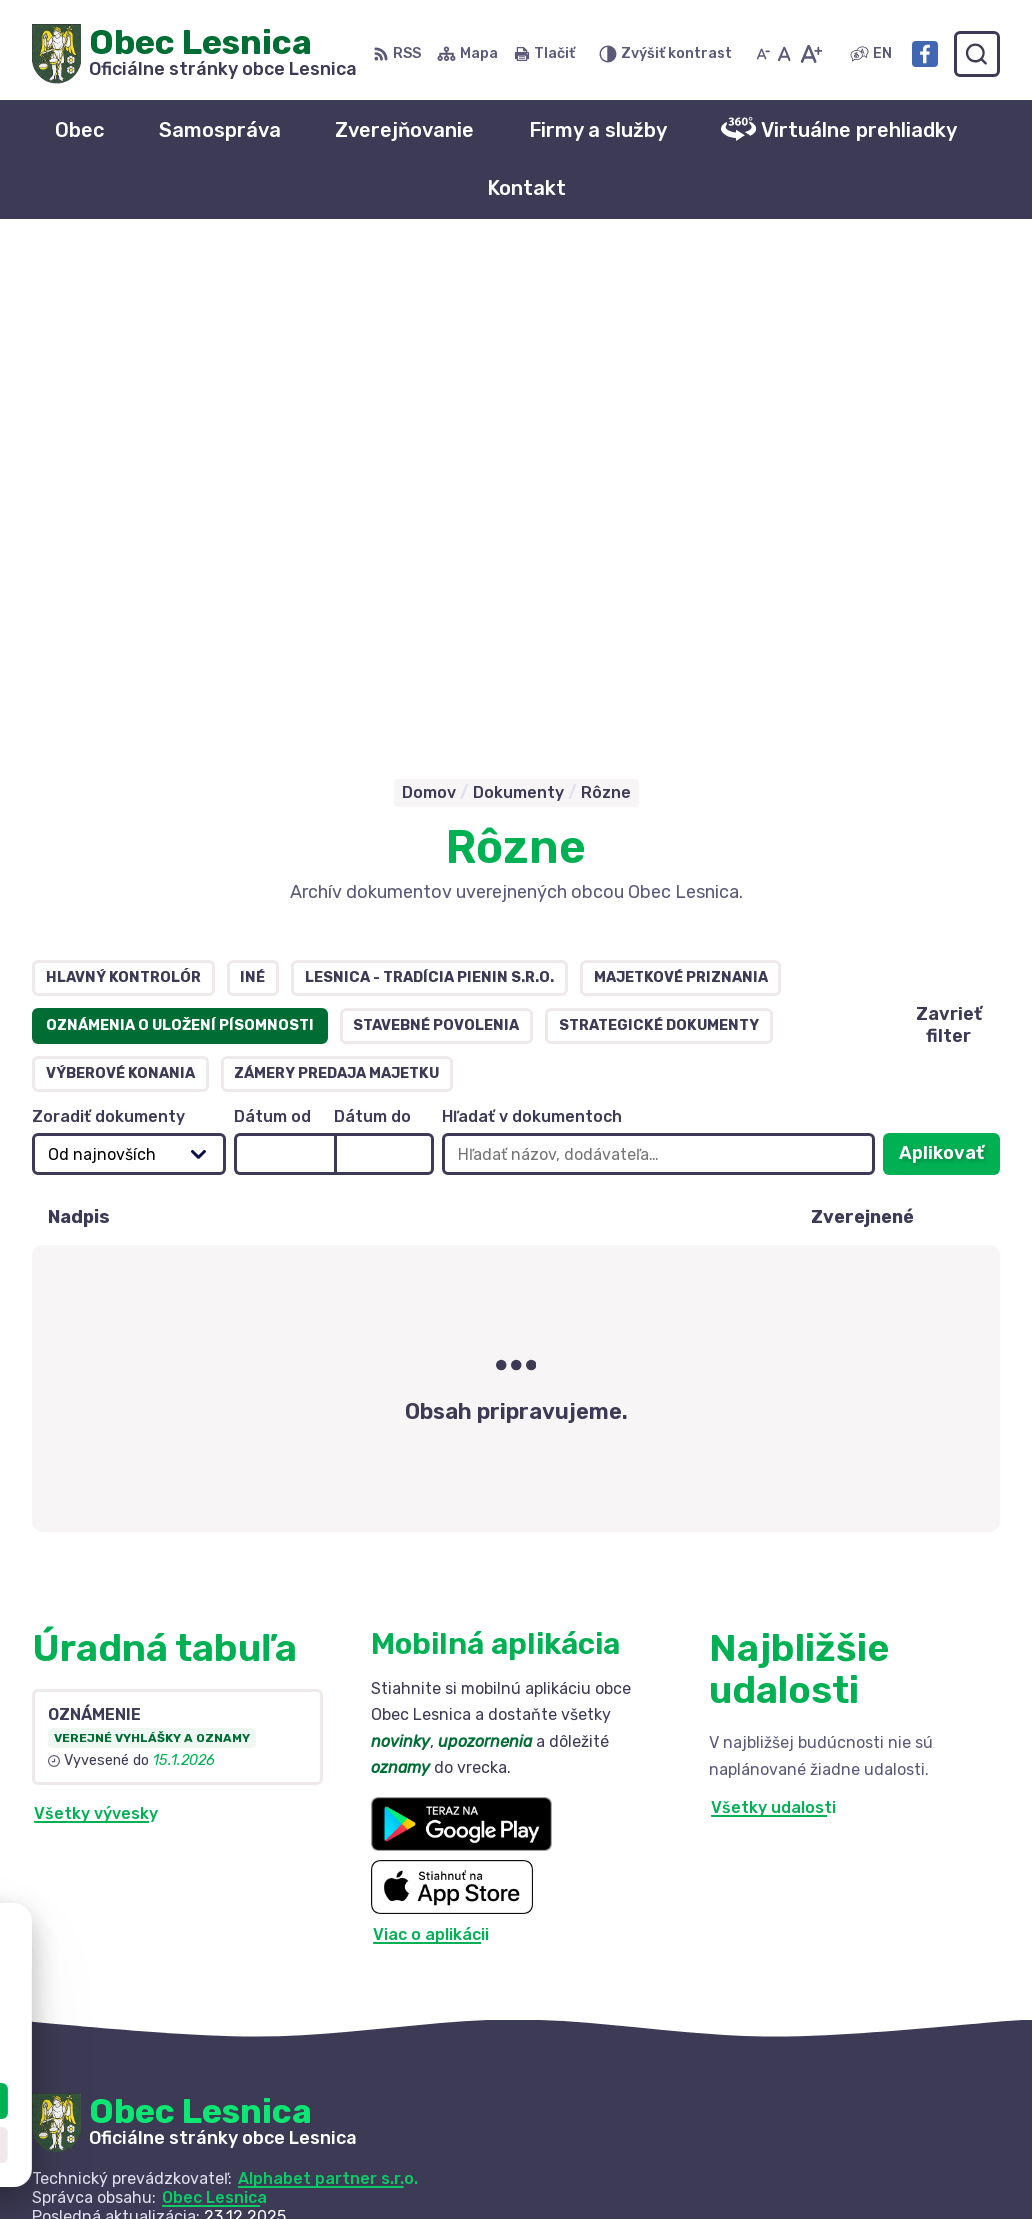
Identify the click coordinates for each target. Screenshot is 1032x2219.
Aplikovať (949, 676)
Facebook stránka (832, 2174)
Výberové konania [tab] (120, 590)
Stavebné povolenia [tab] (436, 542)
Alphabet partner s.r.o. (328, 1695)
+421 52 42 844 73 (834, 2129)
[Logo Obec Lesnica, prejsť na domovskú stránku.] (194, 54)
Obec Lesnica (214, 1714)
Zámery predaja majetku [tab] (336, 590)
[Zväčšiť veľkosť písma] (810, 54)
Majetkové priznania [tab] (681, 494)
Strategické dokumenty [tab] (659, 542)
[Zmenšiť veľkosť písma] (763, 54)
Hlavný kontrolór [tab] (123, 494)
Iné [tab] (252, 494)
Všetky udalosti (773, 1325)
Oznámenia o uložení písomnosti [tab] (180, 542)
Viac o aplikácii (431, 1452)
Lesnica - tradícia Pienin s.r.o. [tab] (429, 494)
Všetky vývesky (96, 1331)
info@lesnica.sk (821, 2152)
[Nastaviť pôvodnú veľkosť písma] (784, 54)
